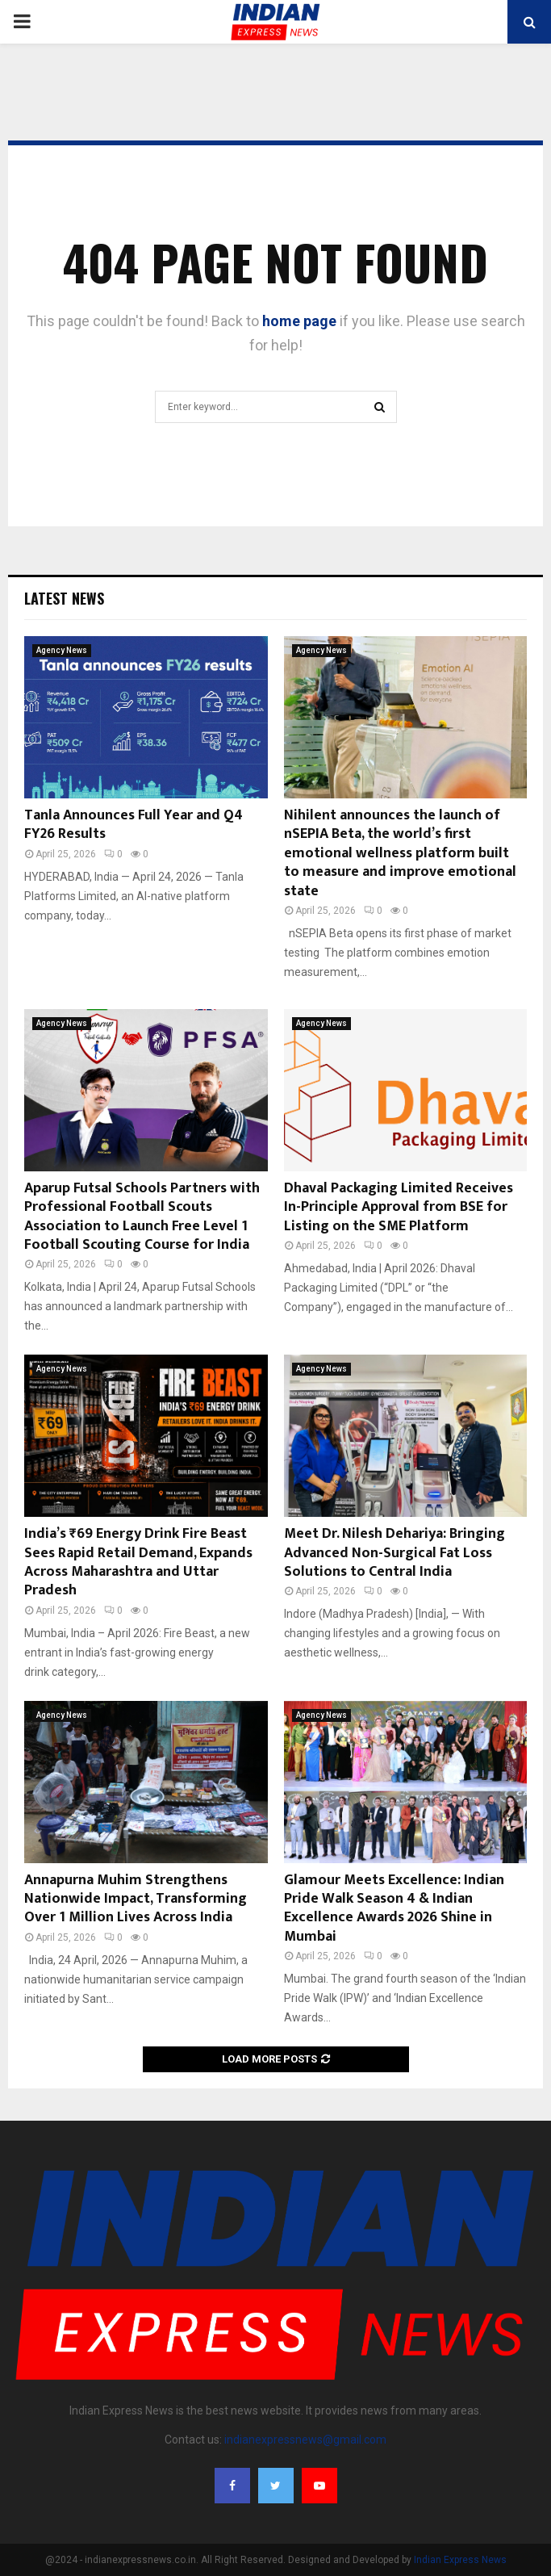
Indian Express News (460, 2560)
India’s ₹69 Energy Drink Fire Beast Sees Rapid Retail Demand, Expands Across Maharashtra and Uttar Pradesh (138, 1562)
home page (299, 320)
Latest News (64, 598)
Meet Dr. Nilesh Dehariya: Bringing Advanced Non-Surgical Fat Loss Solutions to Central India (394, 1553)
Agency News (61, 650)
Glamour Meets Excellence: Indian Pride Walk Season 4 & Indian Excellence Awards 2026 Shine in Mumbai (394, 1908)
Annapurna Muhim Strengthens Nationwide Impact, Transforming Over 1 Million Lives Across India (135, 1899)
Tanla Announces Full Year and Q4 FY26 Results (133, 824)
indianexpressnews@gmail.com (305, 2439)
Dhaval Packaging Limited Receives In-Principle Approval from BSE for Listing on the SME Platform (398, 1207)
